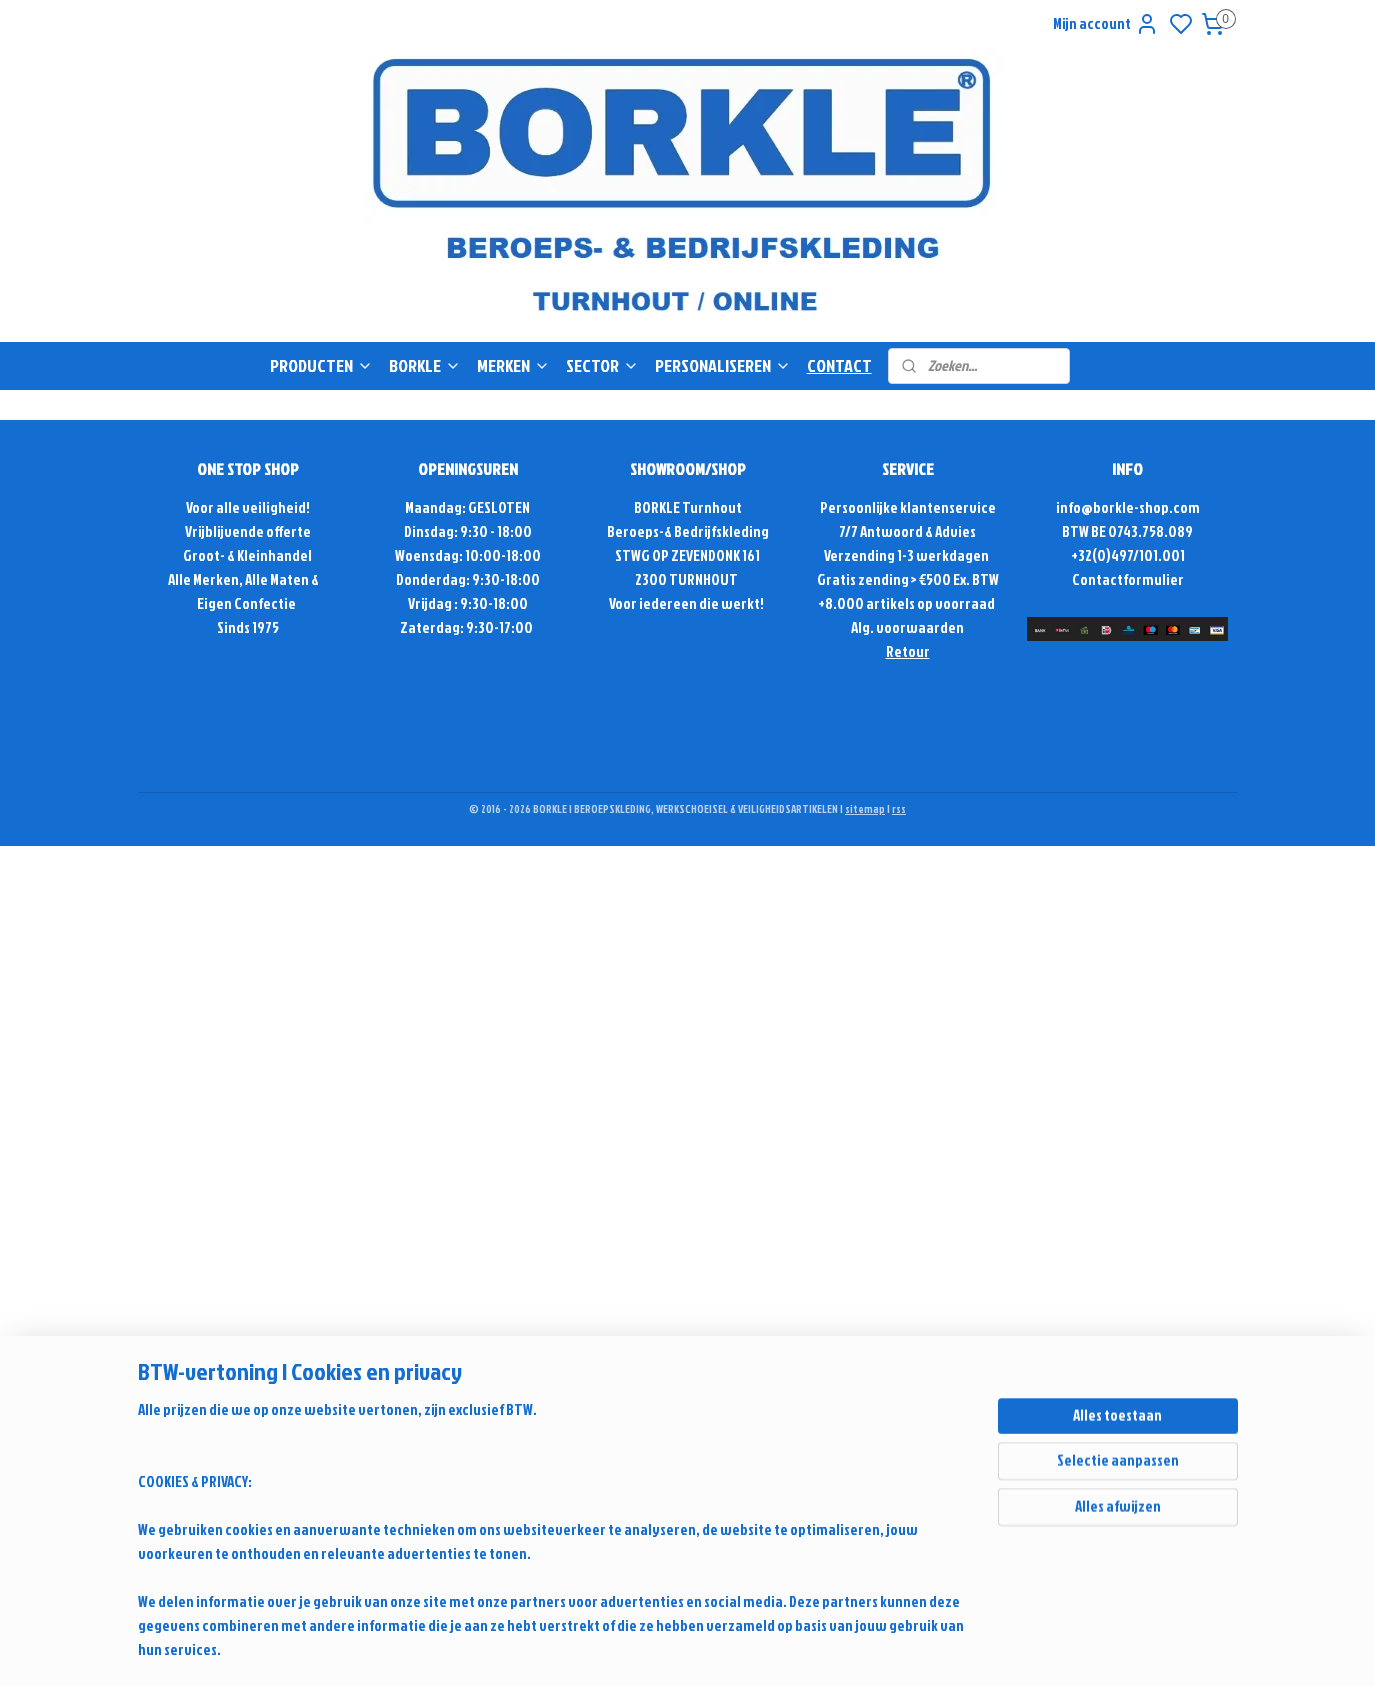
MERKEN (513, 365)
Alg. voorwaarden (907, 627)
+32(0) (1091, 555)
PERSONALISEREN (723, 365)
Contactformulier (1128, 579)
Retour (908, 651)
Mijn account (1106, 24)
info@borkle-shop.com (1128, 507)
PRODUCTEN (321, 365)
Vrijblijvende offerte (248, 531)
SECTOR (602, 365)
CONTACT (839, 365)
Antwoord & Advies (917, 531)
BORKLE (425, 365)
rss (899, 809)
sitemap (865, 809)
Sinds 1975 (248, 627)
